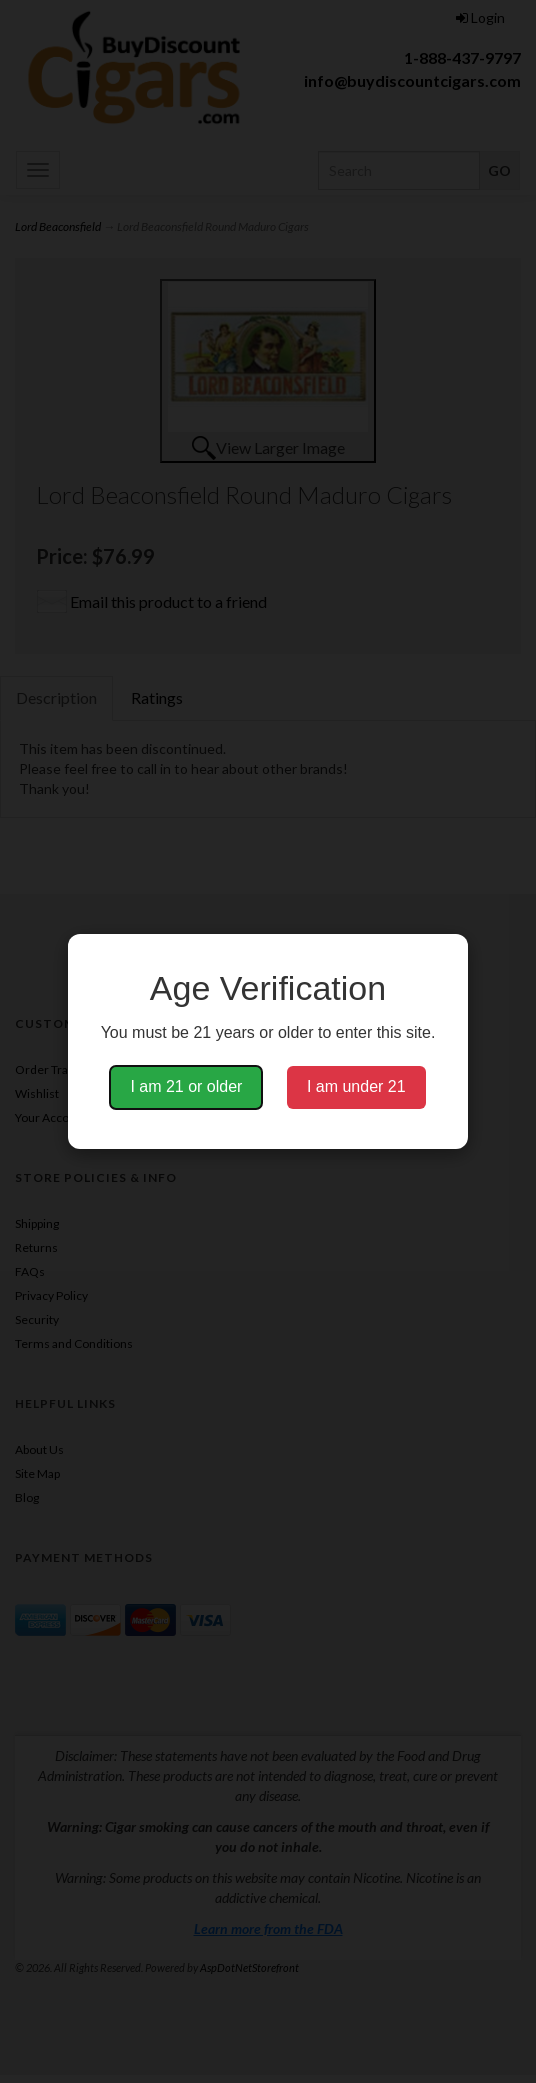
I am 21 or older (186, 1086)
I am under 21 (356, 1086)
